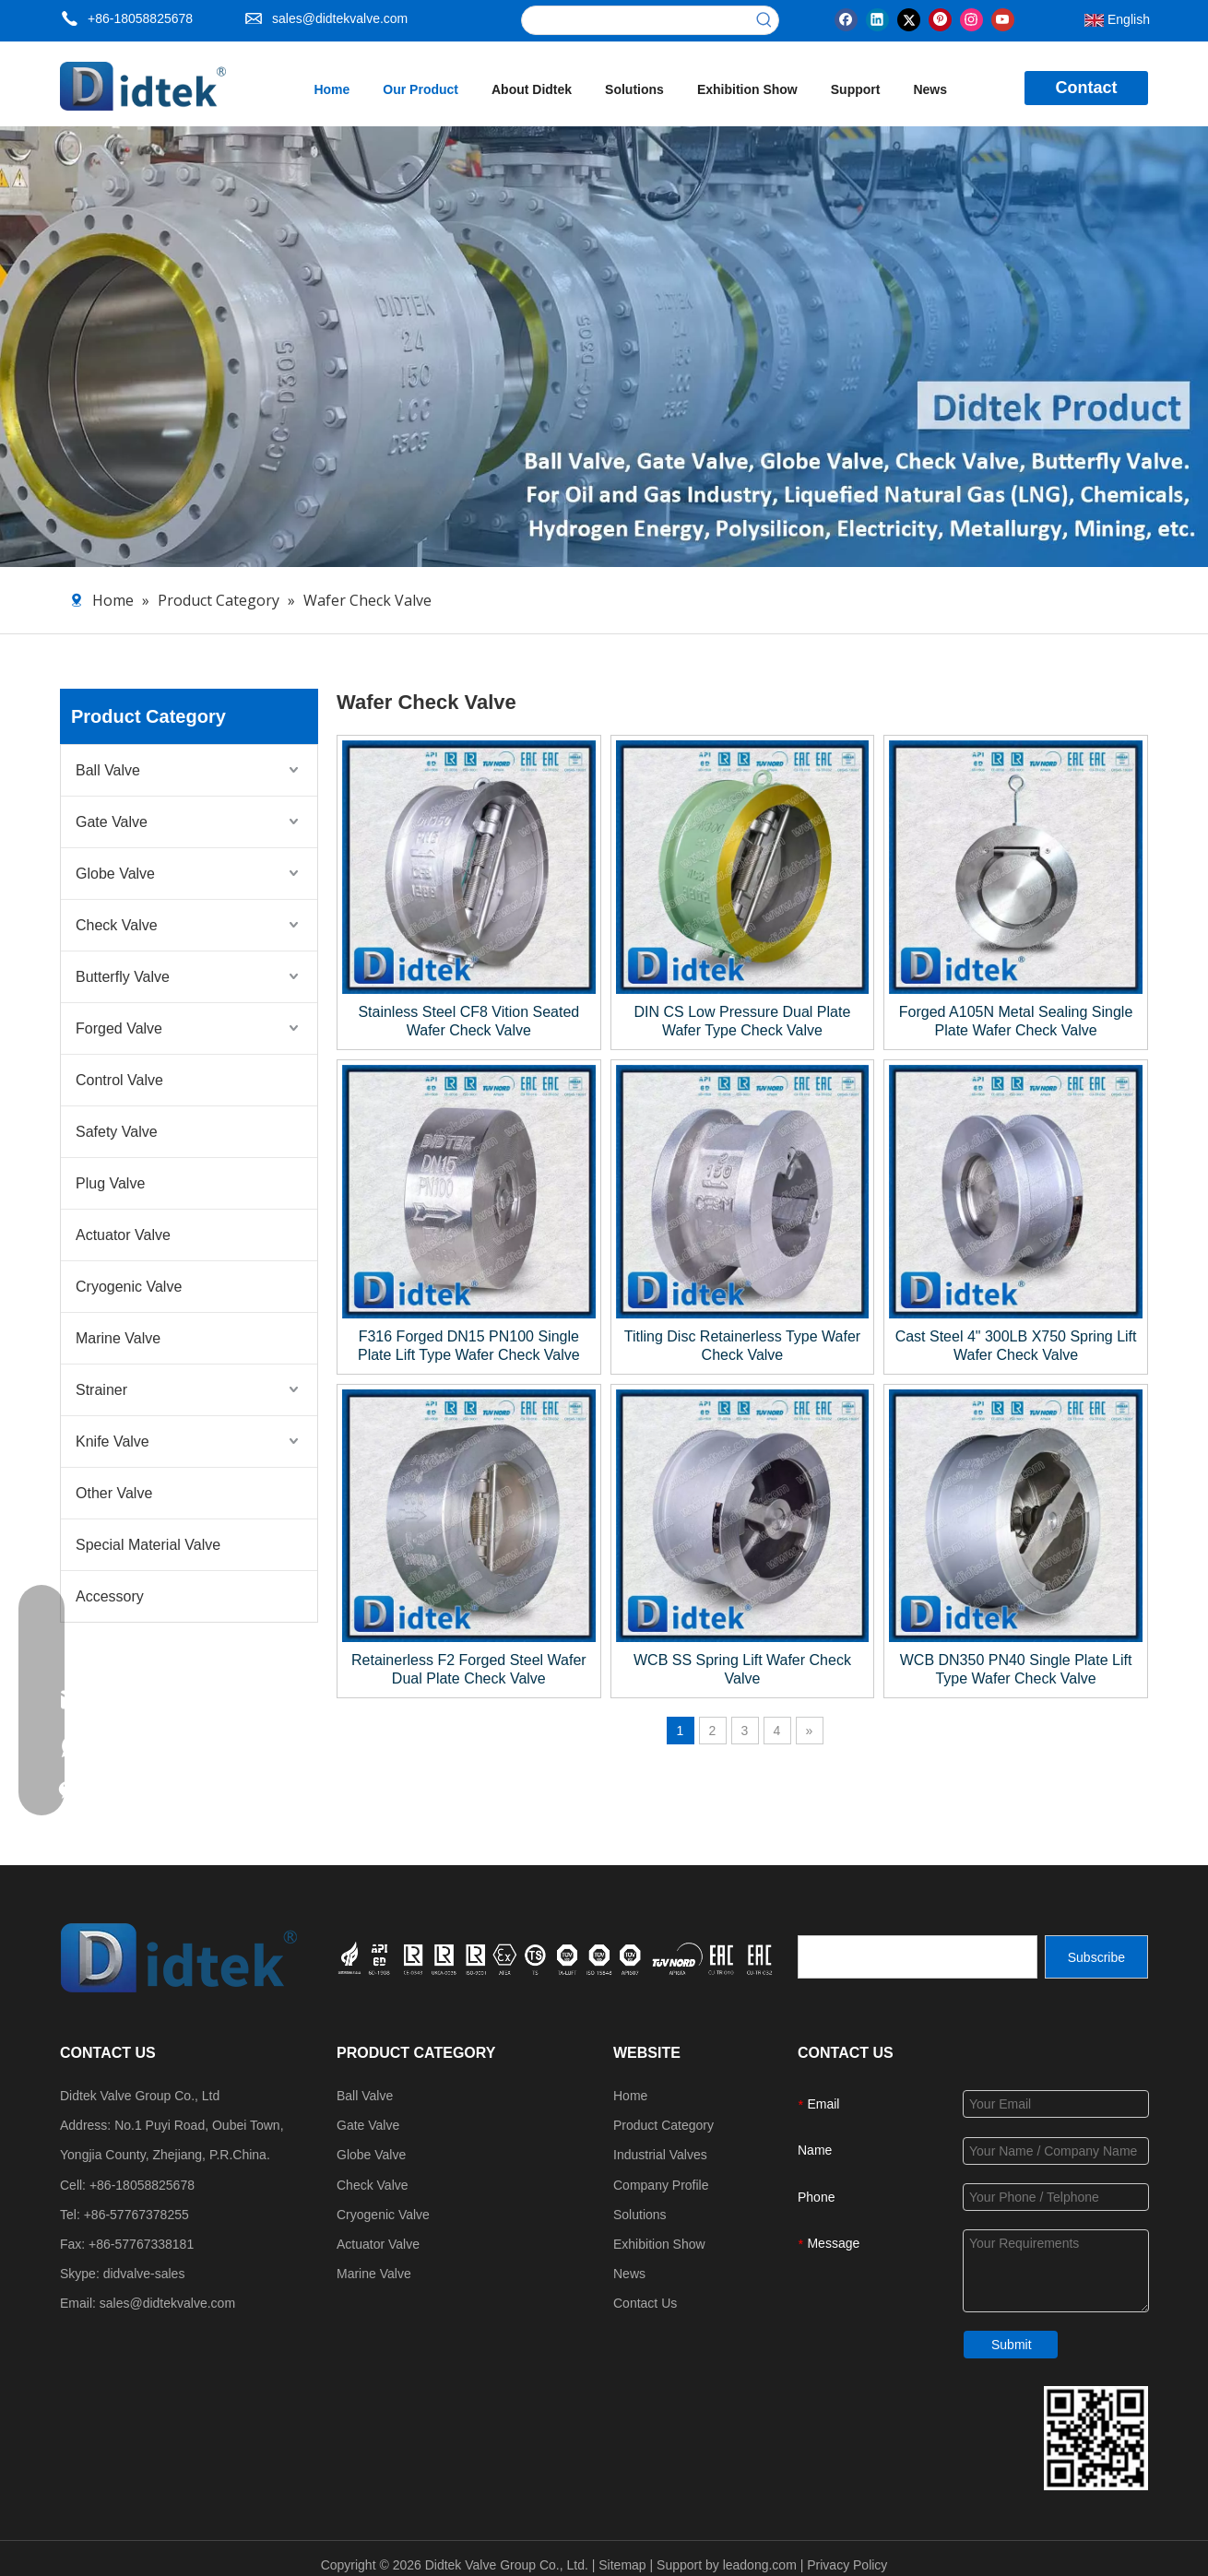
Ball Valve (108, 770)
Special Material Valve (148, 1545)
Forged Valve (119, 1028)
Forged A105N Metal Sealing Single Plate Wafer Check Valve (1016, 1021)
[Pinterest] (940, 18)
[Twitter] (908, 18)
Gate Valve (112, 822)
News (629, 2273)
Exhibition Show (659, 2244)
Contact (1087, 87)
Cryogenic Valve (129, 1286)
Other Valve (114, 1493)
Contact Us (645, 2303)
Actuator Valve (123, 1235)
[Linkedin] (877, 18)
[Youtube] (1002, 18)
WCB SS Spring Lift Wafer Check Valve (742, 1669)
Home (630, 2095)
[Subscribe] (1096, 1957)
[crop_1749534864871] (557, 1956)
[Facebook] (846, 18)
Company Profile (661, 2185)
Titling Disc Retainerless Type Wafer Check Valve (742, 1346)
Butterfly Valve (123, 977)
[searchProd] (636, 20)
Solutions (640, 2214)
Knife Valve (112, 1441)
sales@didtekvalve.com (340, 18)
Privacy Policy (847, 2565)
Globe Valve (115, 873)
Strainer (101, 1390)
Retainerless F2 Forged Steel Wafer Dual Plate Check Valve (468, 1669)
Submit (1011, 2344)
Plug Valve (110, 1183)
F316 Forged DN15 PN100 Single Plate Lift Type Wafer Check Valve (469, 1346)
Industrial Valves (660, 2154)
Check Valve (117, 925)
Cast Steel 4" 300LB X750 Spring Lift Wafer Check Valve (1016, 1346)
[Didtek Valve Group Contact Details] (1096, 2437)
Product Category (663, 2125)
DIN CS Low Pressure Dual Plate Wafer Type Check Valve (742, 1021)
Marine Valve (118, 1338)
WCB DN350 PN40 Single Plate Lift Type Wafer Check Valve (1016, 1669)
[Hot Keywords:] (764, 20)
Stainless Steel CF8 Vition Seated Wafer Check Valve (468, 1021)
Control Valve (119, 1080)
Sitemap (621, 2565)
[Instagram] (971, 18)
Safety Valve (117, 1132)
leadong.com (760, 2565)
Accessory (110, 1596)
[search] (917, 1957)
